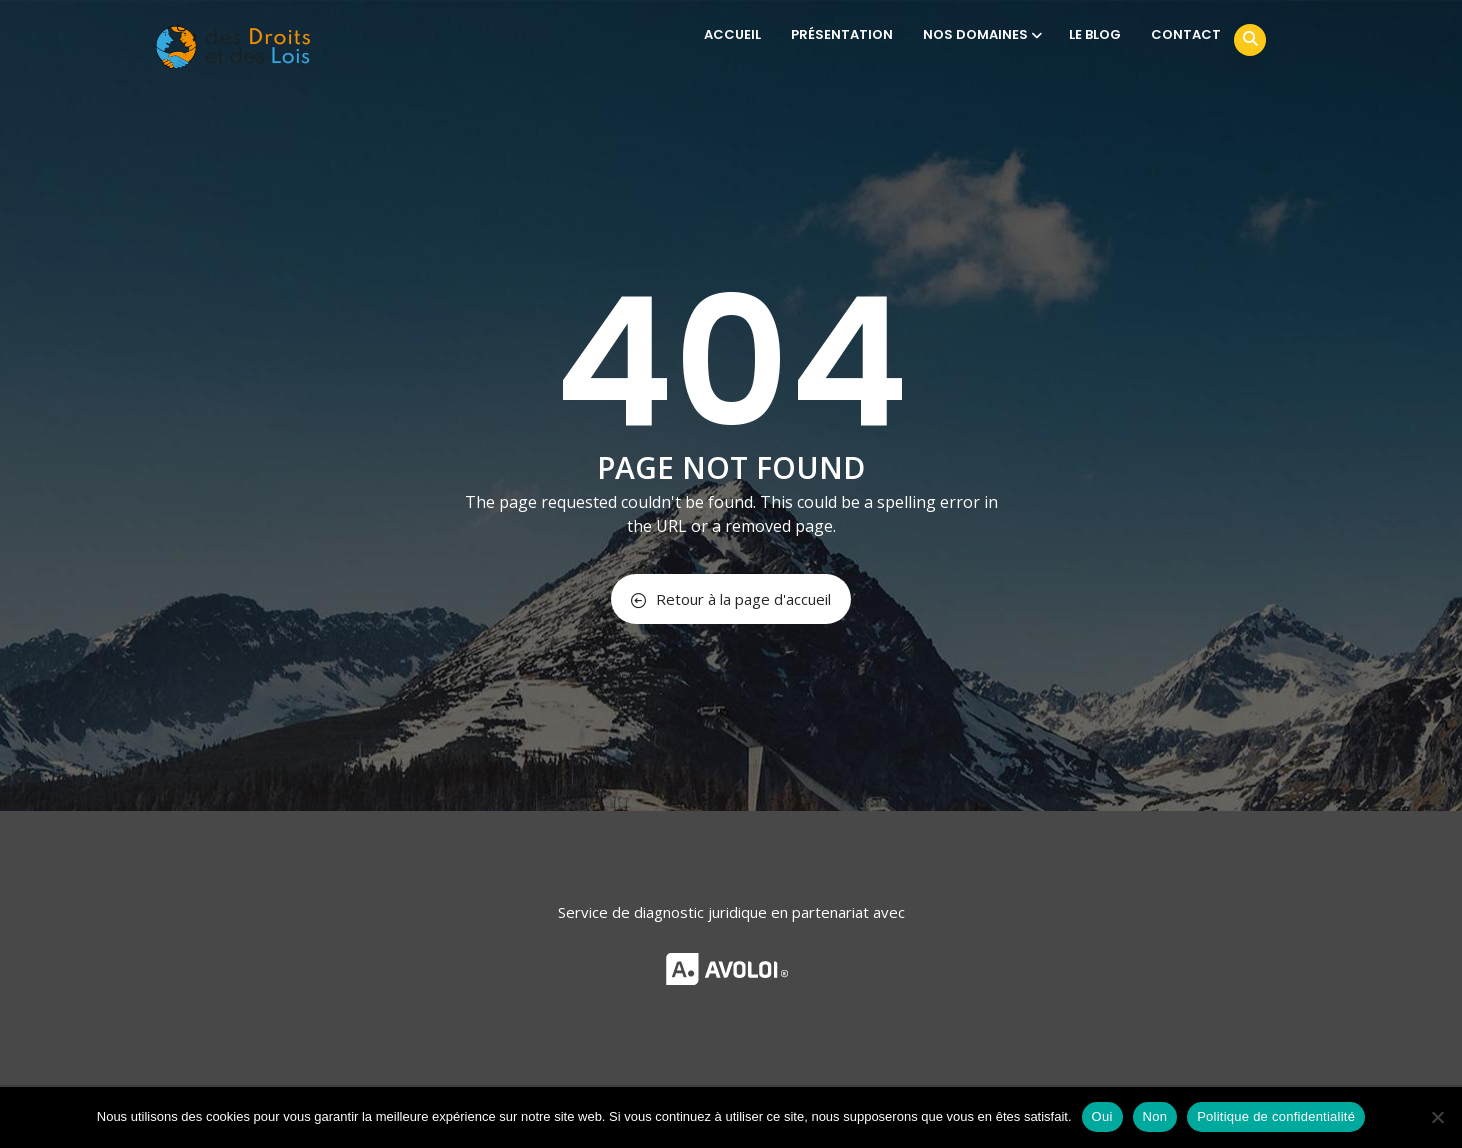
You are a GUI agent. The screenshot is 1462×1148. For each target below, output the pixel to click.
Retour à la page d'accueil (731, 599)
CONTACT (1186, 34)
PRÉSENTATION (842, 34)
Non (1155, 1116)
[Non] (1437, 1117)
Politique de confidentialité (1276, 1116)
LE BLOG (1095, 34)
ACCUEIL (732, 34)
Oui (1102, 1116)
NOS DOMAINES (981, 34)
